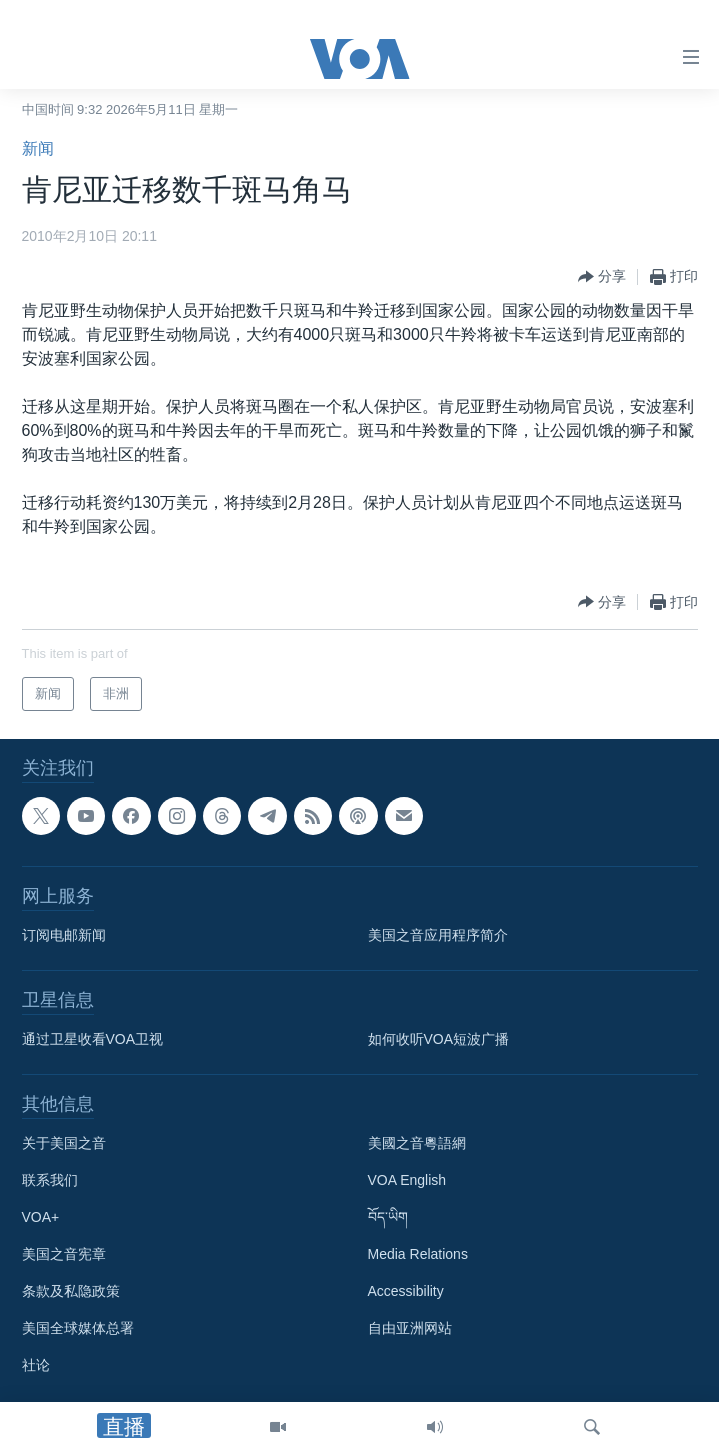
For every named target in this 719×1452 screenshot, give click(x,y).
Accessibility (406, 1291)
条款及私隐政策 (71, 1291)
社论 (36, 1365)
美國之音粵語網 (417, 1143)
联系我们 (50, 1180)
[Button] (602, 277)
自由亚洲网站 (410, 1328)
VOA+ (41, 1217)
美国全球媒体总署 (78, 1328)
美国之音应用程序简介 (438, 935)
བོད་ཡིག (388, 1217)
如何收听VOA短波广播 (439, 1039)
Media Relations (418, 1254)
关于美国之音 (64, 1143)
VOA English (407, 1180)
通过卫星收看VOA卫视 (93, 1039)
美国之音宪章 (64, 1254)
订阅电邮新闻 (64, 935)
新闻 (38, 148)
